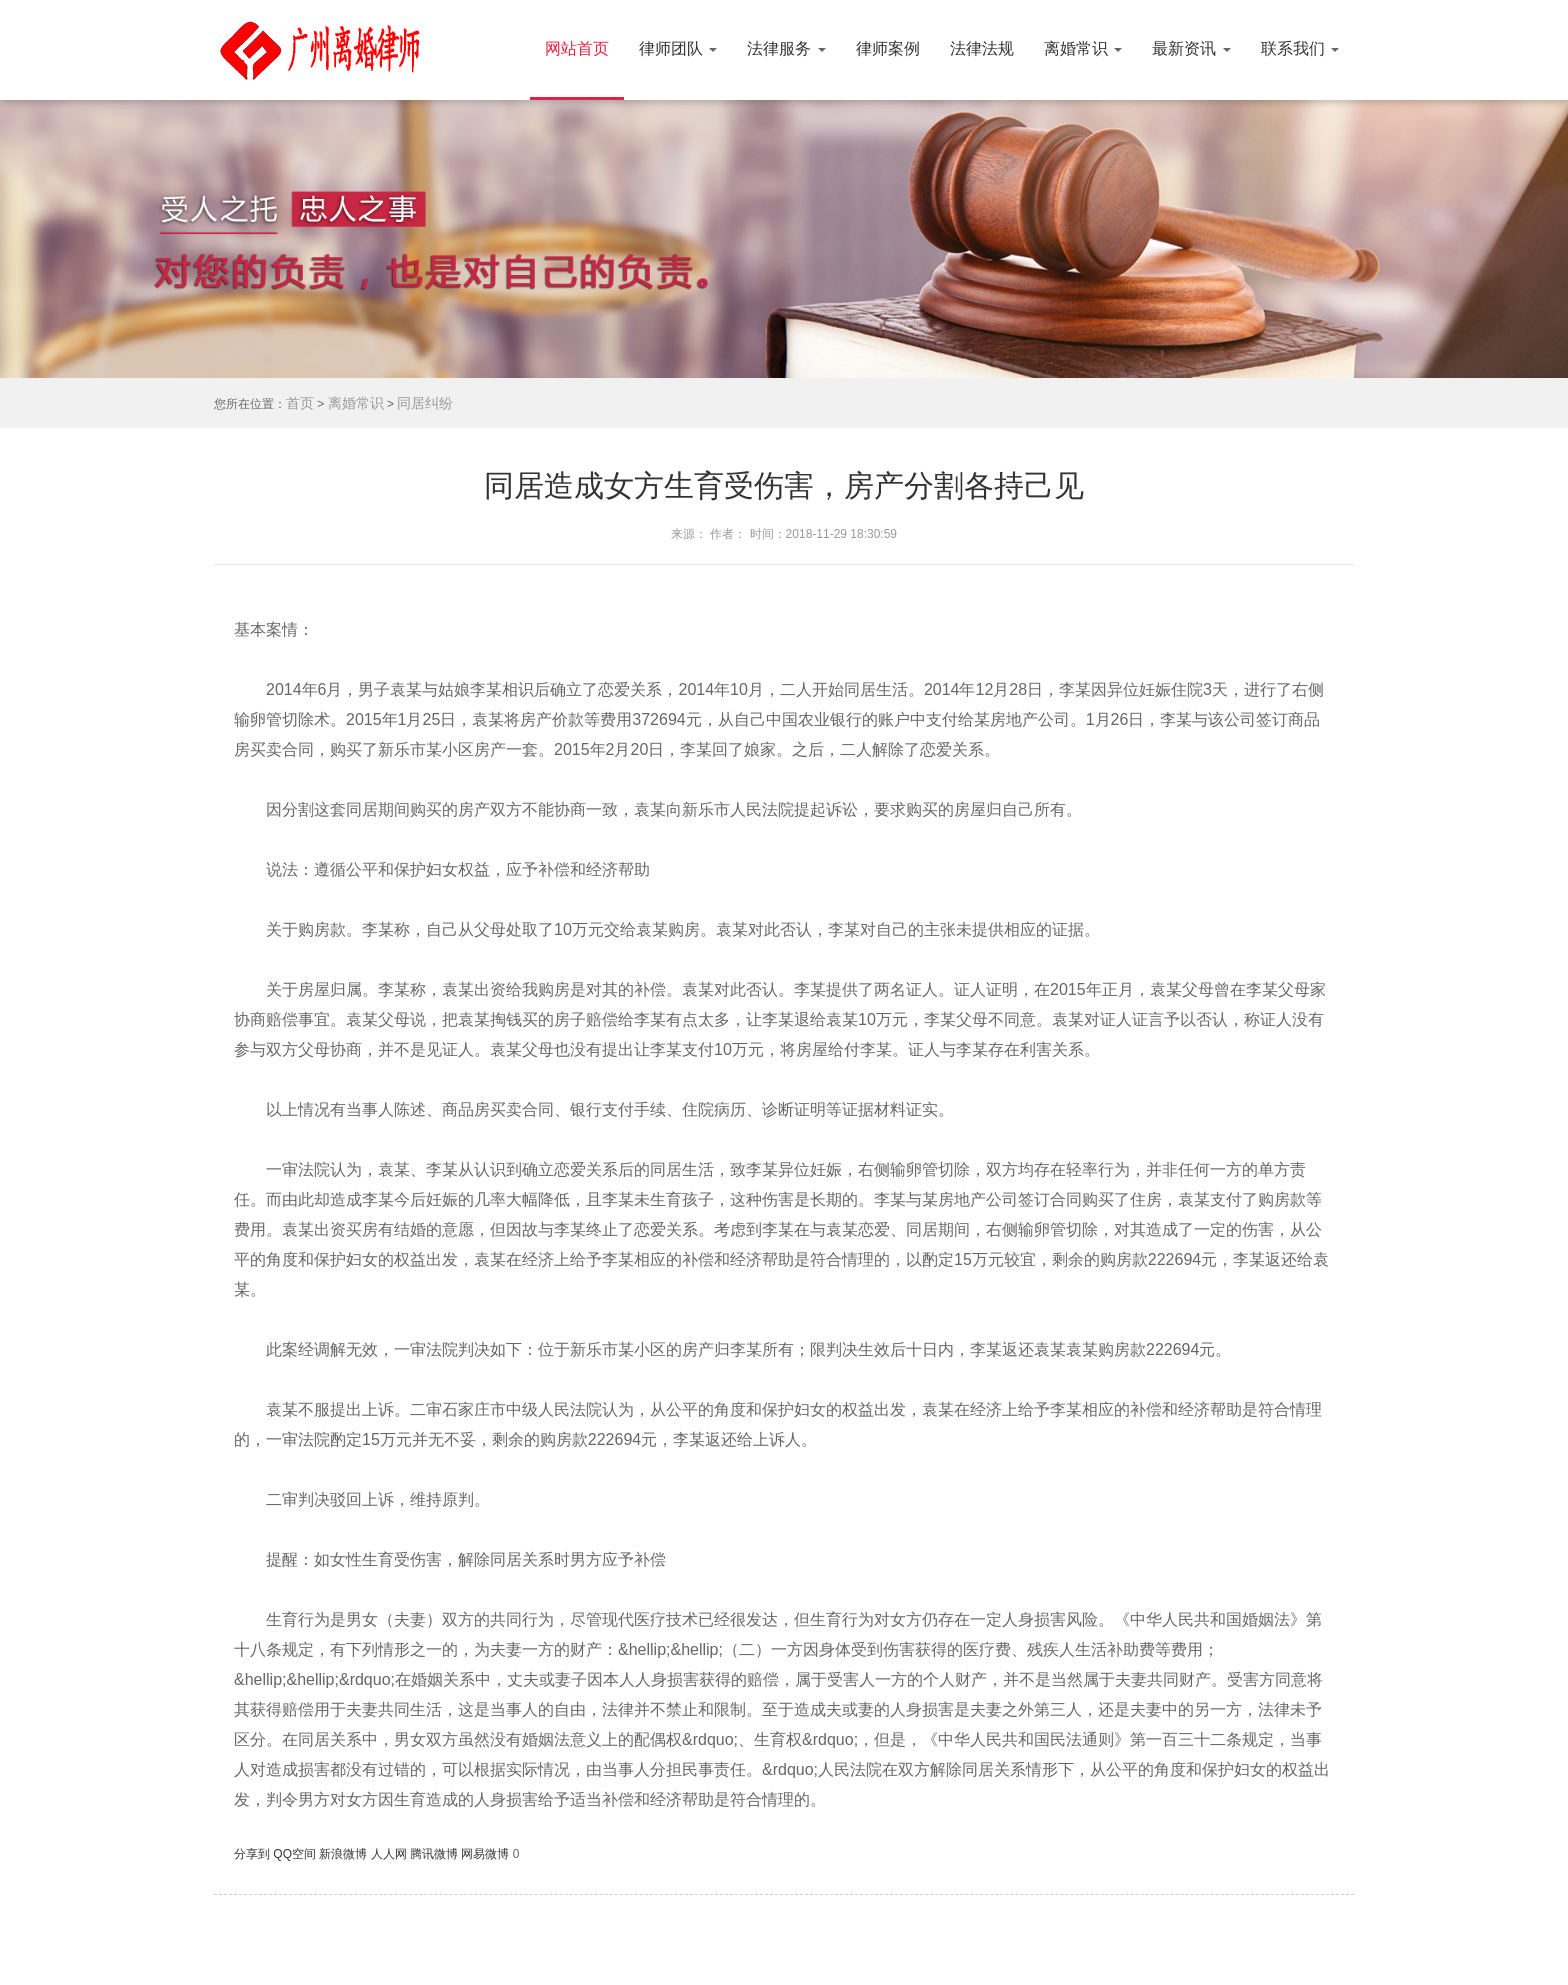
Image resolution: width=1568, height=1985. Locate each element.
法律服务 (786, 48)
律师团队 (678, 48)
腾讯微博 (435, 1854)
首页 (300, 403)
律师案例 (888, 48)
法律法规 (982, 48)
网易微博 (486, 1854)
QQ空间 (296, 1854)
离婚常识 (1083, 48)
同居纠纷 (425, 403)
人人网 (390, 1854)
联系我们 (1300, 48)
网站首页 (577, 48)
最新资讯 (1191, 48)
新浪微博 (344, 1854)
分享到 (253, 1854)
